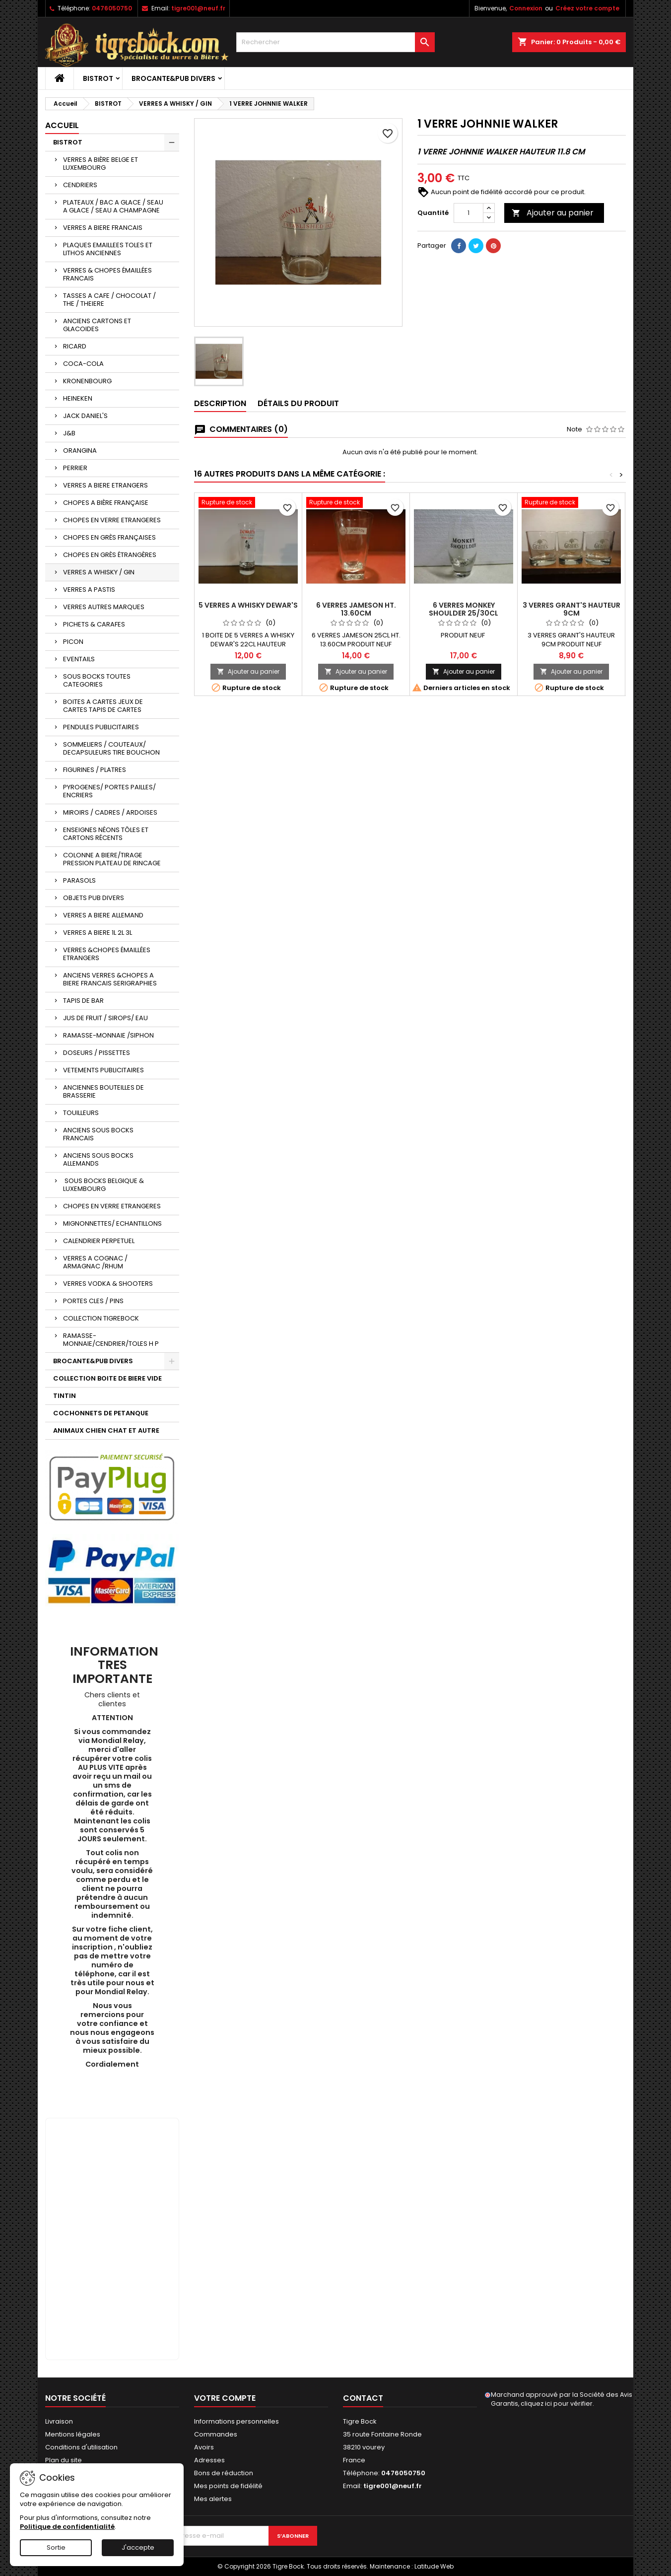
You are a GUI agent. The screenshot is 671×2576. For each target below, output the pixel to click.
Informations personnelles (236, 2421)
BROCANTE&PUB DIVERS (173, 78)
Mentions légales (72, 2434)
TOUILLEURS (81, 1112)
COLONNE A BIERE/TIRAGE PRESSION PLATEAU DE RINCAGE (112, 859)
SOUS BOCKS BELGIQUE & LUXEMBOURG (103, 1184)
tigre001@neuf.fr (198, 8)
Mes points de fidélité (228, 2486)
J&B (69, 433)
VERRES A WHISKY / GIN (98, 572)
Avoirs (204, 2447)
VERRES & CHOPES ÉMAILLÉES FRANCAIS (107, 274)
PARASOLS (79, 880)
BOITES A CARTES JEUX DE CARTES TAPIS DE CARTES (103, 705)
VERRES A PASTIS (89, 589)
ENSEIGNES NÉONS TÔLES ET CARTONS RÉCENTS (105, 833)
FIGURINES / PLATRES (94, 769)
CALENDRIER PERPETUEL (98, 1241)
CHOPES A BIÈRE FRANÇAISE (105, 502)
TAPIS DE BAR (83, 1000)
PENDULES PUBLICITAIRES (101, 727)
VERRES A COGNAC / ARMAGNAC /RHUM (95, 1262)
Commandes (215, 2434)
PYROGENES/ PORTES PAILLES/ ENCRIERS (109, 791)
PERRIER (75, 468)
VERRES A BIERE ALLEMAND (103, 915)
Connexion (525, 8)
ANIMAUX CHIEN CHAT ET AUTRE (106, 1430)
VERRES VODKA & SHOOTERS (108, 1283)
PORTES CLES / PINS (93, 1301)
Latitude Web (434, 2566)
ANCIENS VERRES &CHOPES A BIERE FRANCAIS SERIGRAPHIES (110, 979)
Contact (363, 2398)
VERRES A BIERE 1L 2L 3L (97, 932)
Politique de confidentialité (67, 2526)
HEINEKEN (77, 398)
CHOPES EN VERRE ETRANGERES (112, 520)
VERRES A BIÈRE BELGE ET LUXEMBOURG (100, 163)
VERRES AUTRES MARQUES (103, 607)
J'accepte (138, 2547)
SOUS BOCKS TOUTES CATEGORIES (97, 680)
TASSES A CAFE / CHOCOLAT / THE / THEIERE (109, 299)
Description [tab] (220, 403)
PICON (73, 641)
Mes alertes (213, 2499)
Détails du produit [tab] (298, 403)
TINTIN (64, 1395)
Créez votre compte (587, 8)
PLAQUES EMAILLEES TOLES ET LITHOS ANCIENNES (107, 249)
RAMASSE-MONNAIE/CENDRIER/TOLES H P (111, 1339)
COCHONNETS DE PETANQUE (100, 1413)
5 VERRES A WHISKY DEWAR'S (248, 605)
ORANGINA (80, 450)
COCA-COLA (83, 363)
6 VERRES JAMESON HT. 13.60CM (356, 609)
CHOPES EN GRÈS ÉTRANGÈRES (109, 554)
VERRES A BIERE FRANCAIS (102, 227)
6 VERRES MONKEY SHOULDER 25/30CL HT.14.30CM (463, 613)
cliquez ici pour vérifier (557, 2403)
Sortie (56, 2547)
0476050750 (112, 8)
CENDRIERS (80, 185)
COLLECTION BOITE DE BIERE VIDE (107, 1378)
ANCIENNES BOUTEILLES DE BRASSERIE (103, 1091)
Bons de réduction (223, 2473)
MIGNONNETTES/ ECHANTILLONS (112, 1223)
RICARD (74, 346)
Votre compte (225, 2398)
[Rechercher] (335, 42)
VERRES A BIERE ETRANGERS (105, 485)
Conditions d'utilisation (81, 2447)
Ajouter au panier (553, 212)
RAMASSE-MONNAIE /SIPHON (108, 1035)
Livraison (59, 2421)
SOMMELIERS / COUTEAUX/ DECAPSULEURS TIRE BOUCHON (111, 748)
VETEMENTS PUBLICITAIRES (103, 1070)
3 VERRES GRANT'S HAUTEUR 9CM (571, 609)
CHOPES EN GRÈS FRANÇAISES (109, 537)
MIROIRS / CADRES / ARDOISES (110, 812)
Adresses (209, 2460)
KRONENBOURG (87, 381)
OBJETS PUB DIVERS (93, 898)
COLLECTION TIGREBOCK (101, 1318)
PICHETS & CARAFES (94, 624)
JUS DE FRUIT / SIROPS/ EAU (105, 1018)
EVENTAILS (79, 659)
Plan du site (63, 2460)
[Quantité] (468, 213)
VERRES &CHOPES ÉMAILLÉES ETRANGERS (106, 954)
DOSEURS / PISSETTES (96, 1052)
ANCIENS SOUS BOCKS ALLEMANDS (98, 1159)
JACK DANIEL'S (85, 415)
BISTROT (98, 78)
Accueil (62, 125)
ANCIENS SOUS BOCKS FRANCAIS (98, 1134)
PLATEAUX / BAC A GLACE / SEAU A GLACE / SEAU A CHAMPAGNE (113, 206)
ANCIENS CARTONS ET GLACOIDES (97, 325)
